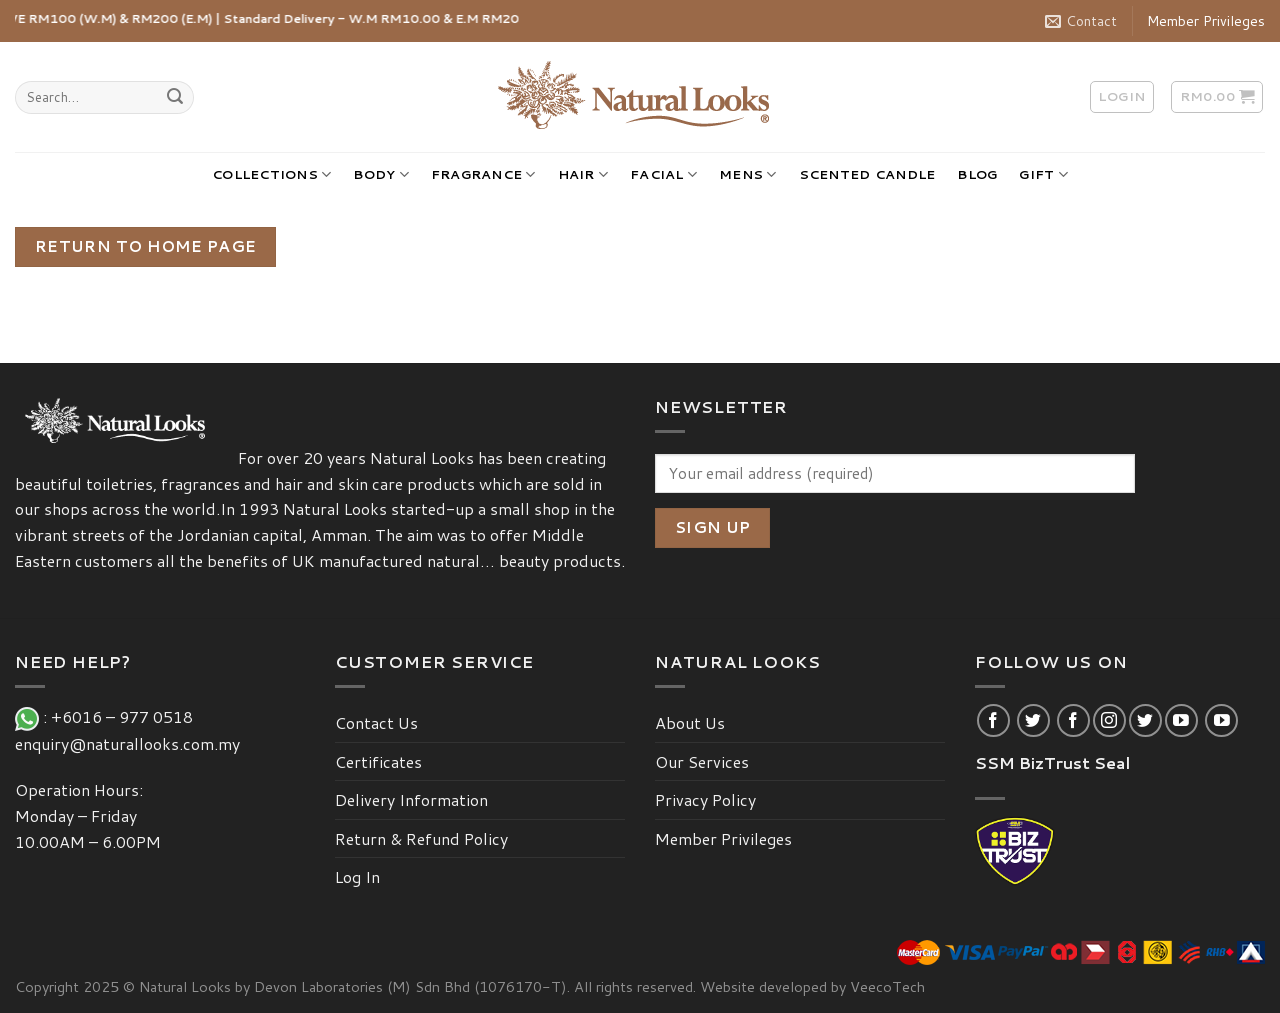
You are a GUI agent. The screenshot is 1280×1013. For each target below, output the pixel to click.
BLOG (977, 174)
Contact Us (376, 722)
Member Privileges (1206, 21)
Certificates (378, 761)
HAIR (583, 174)
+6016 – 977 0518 (126, 716)
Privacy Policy (705, 799)
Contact (1081, 21)
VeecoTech (887, 986)
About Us (690, 722)
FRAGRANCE (483, 174)
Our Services (702, 761)
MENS (747, 174)
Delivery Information (411, 799)
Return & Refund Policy (421, 838)
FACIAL (663, 174)
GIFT (1043, 174)
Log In (357, 876)
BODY (380, 174)
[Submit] (175, 98)
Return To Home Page (146, 246)
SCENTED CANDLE (867, 174)
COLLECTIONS (271, 174)
